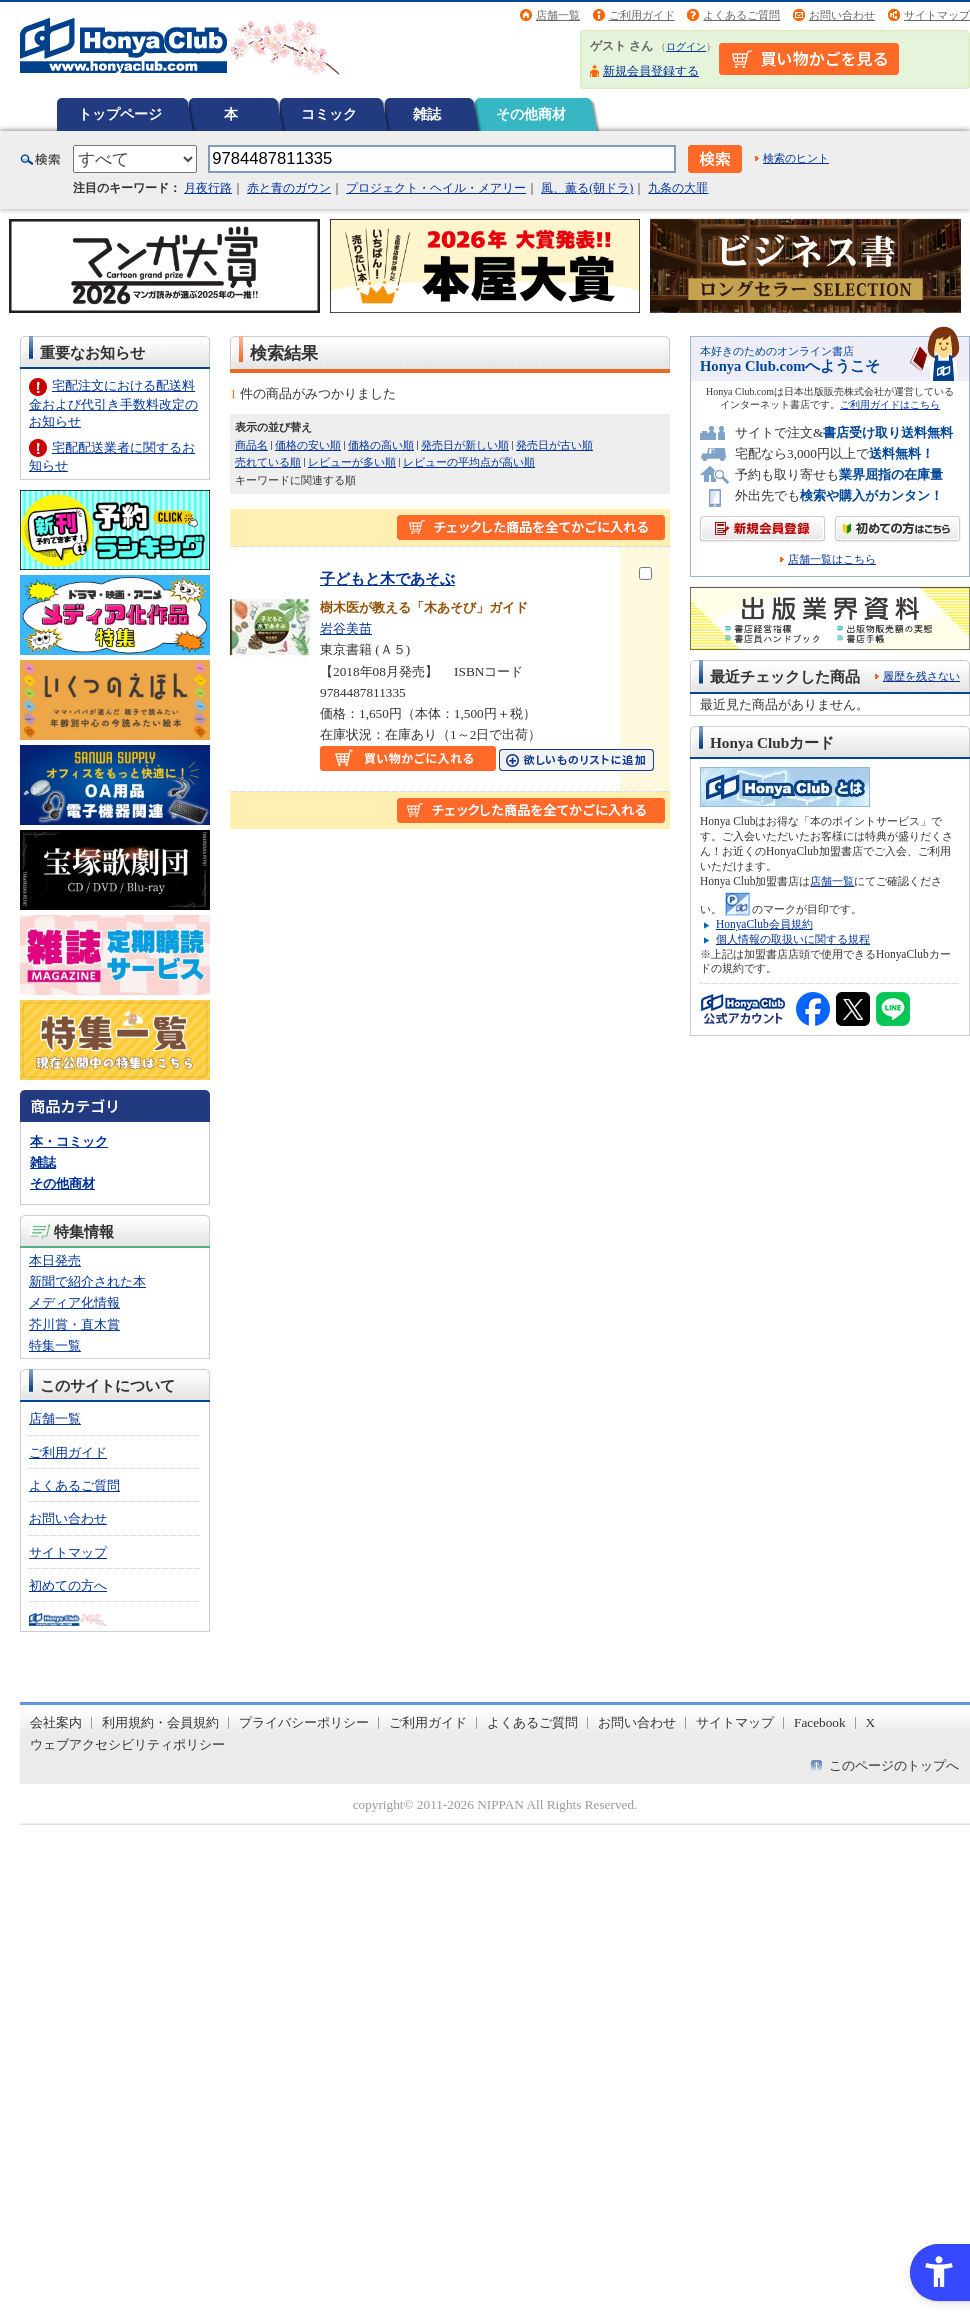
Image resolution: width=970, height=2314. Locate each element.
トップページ (120, 114)
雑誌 (427, 114)
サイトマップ (937, 15)
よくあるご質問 (741, 15)
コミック (329, 114)
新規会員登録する (651, 71)
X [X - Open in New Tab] (871, 1722)
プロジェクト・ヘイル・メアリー (436, 188)
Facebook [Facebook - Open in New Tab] (820, 1722)
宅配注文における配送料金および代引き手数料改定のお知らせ (113, 403)
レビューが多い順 (352, 462)
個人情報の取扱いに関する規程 (793, 939)
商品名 (251, 445)
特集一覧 (55, 1345)
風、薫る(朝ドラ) (587, 188)
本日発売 (55, 1260)
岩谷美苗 (346, 628)
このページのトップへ (894, 1765)
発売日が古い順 (554, 445)
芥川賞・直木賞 (74, 1324)
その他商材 (531, 114)
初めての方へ (68, 1585)
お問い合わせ (842, 15)
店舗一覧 (558, 15)
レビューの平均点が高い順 (469, 462)
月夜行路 (208, 188)
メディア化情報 (74, 1302)
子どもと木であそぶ (387, 578)
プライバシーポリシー (304, 1722)
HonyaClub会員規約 (764, 924)
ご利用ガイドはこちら (890, 404)
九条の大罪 (678, 188)
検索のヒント (796, 158)
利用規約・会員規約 (160, 1722)
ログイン (686, 46)
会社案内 (56, 1722)
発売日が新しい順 (465, 445)
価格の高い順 (381, 445)
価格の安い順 (308, 445)
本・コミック (69, 1141)
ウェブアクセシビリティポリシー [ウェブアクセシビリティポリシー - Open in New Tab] (127, 1744)
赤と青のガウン (289, 188)
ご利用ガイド (642, 15)
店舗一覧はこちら (832, 559)
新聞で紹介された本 (87, 1281)
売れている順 (268, 462)
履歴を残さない (921, 676)
